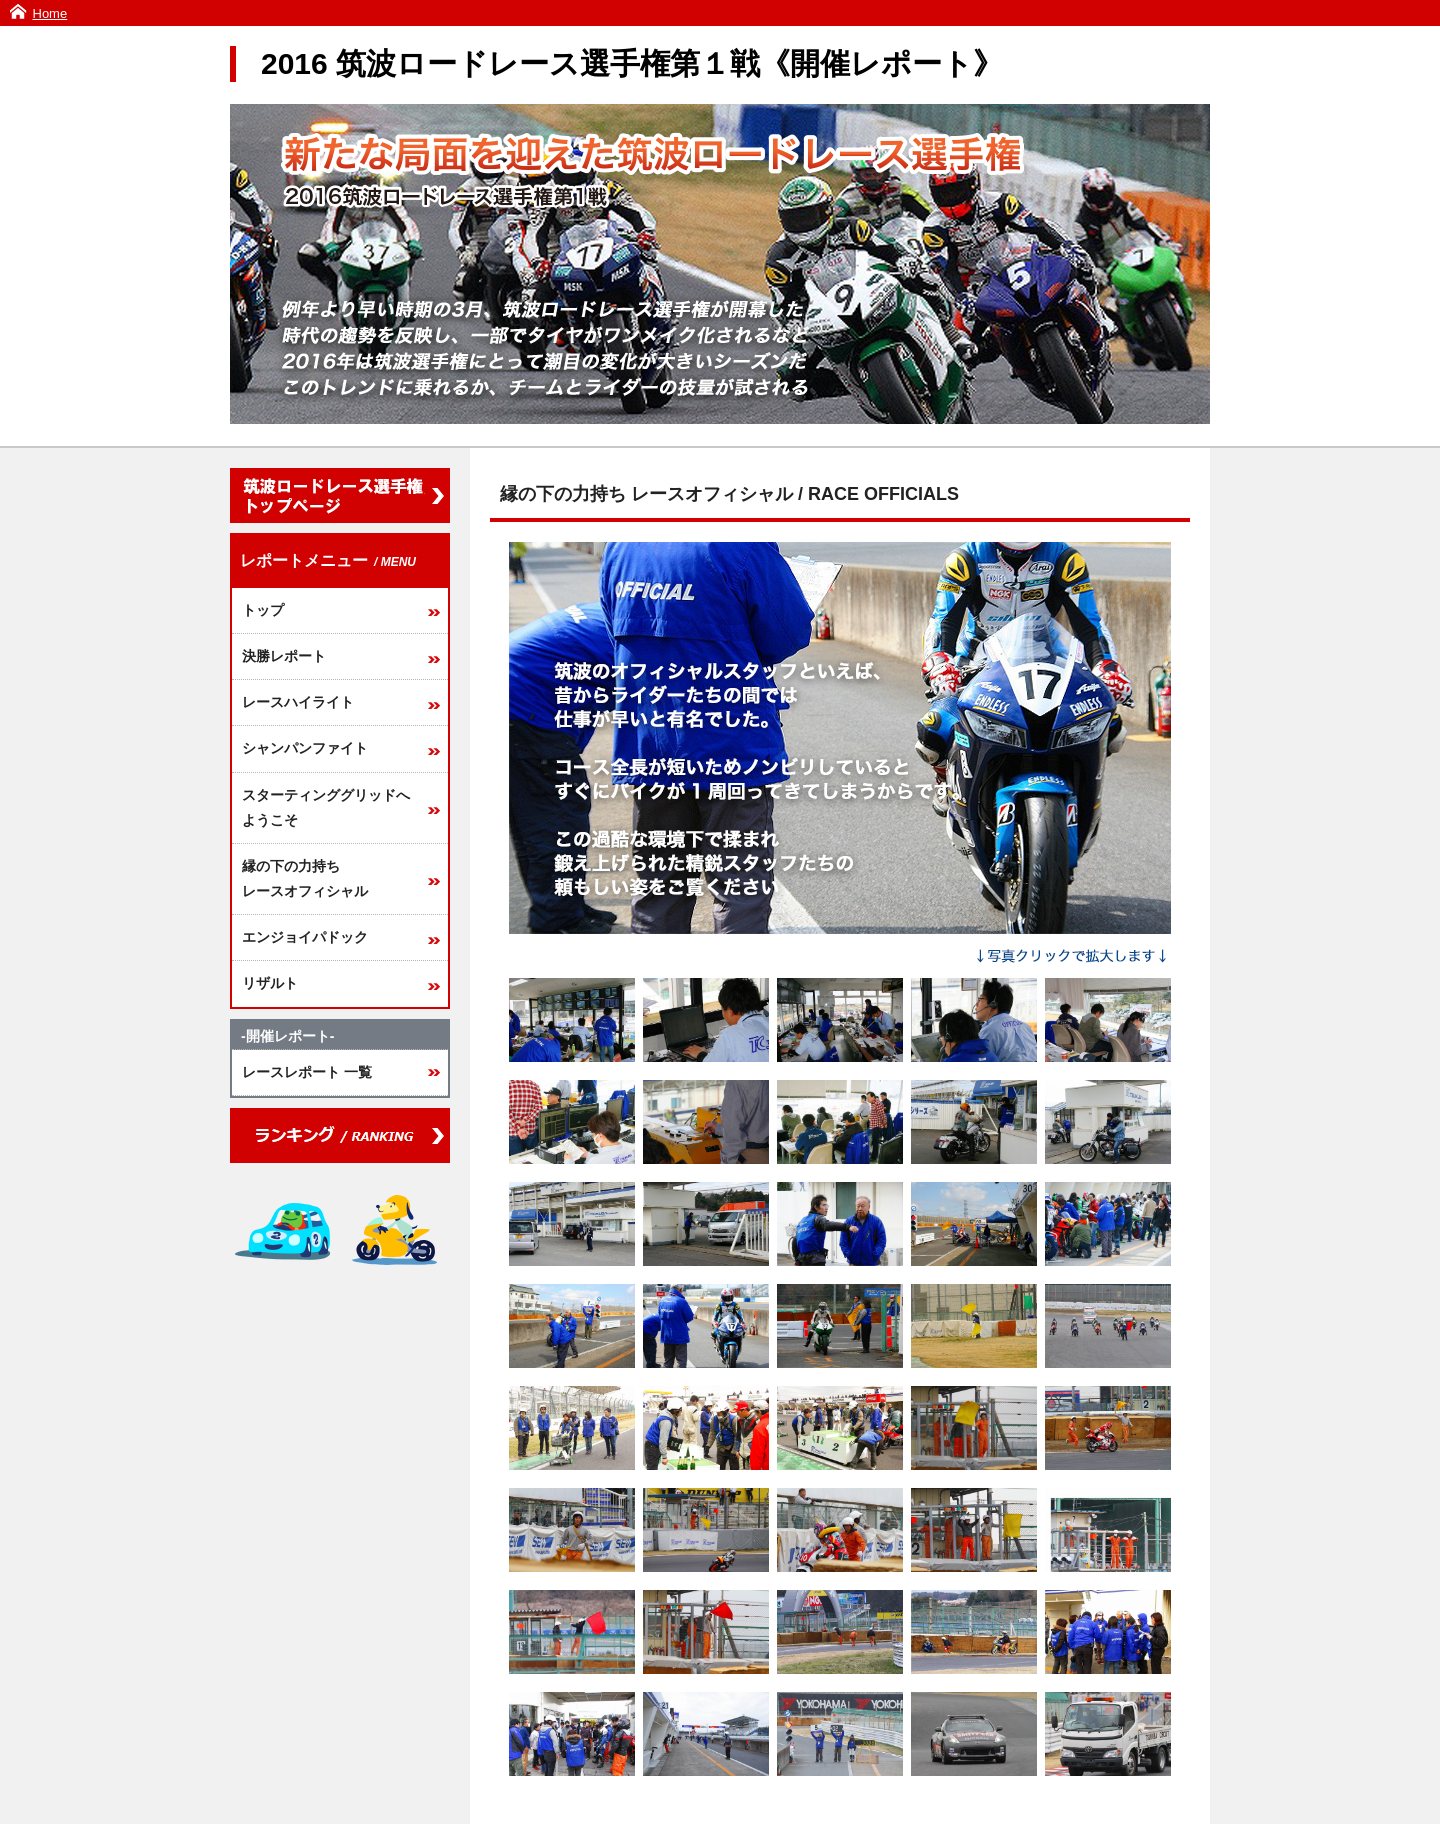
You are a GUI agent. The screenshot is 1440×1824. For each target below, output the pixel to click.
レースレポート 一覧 (307, 1072)
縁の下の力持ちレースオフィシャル (305, 878)
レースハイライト (298, 702)
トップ (263, 610)
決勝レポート (284, 656)
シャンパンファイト (305, 748)
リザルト (270, 983)
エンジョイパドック (305, 937)
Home (50, 13)
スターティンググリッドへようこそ (326, 807)
